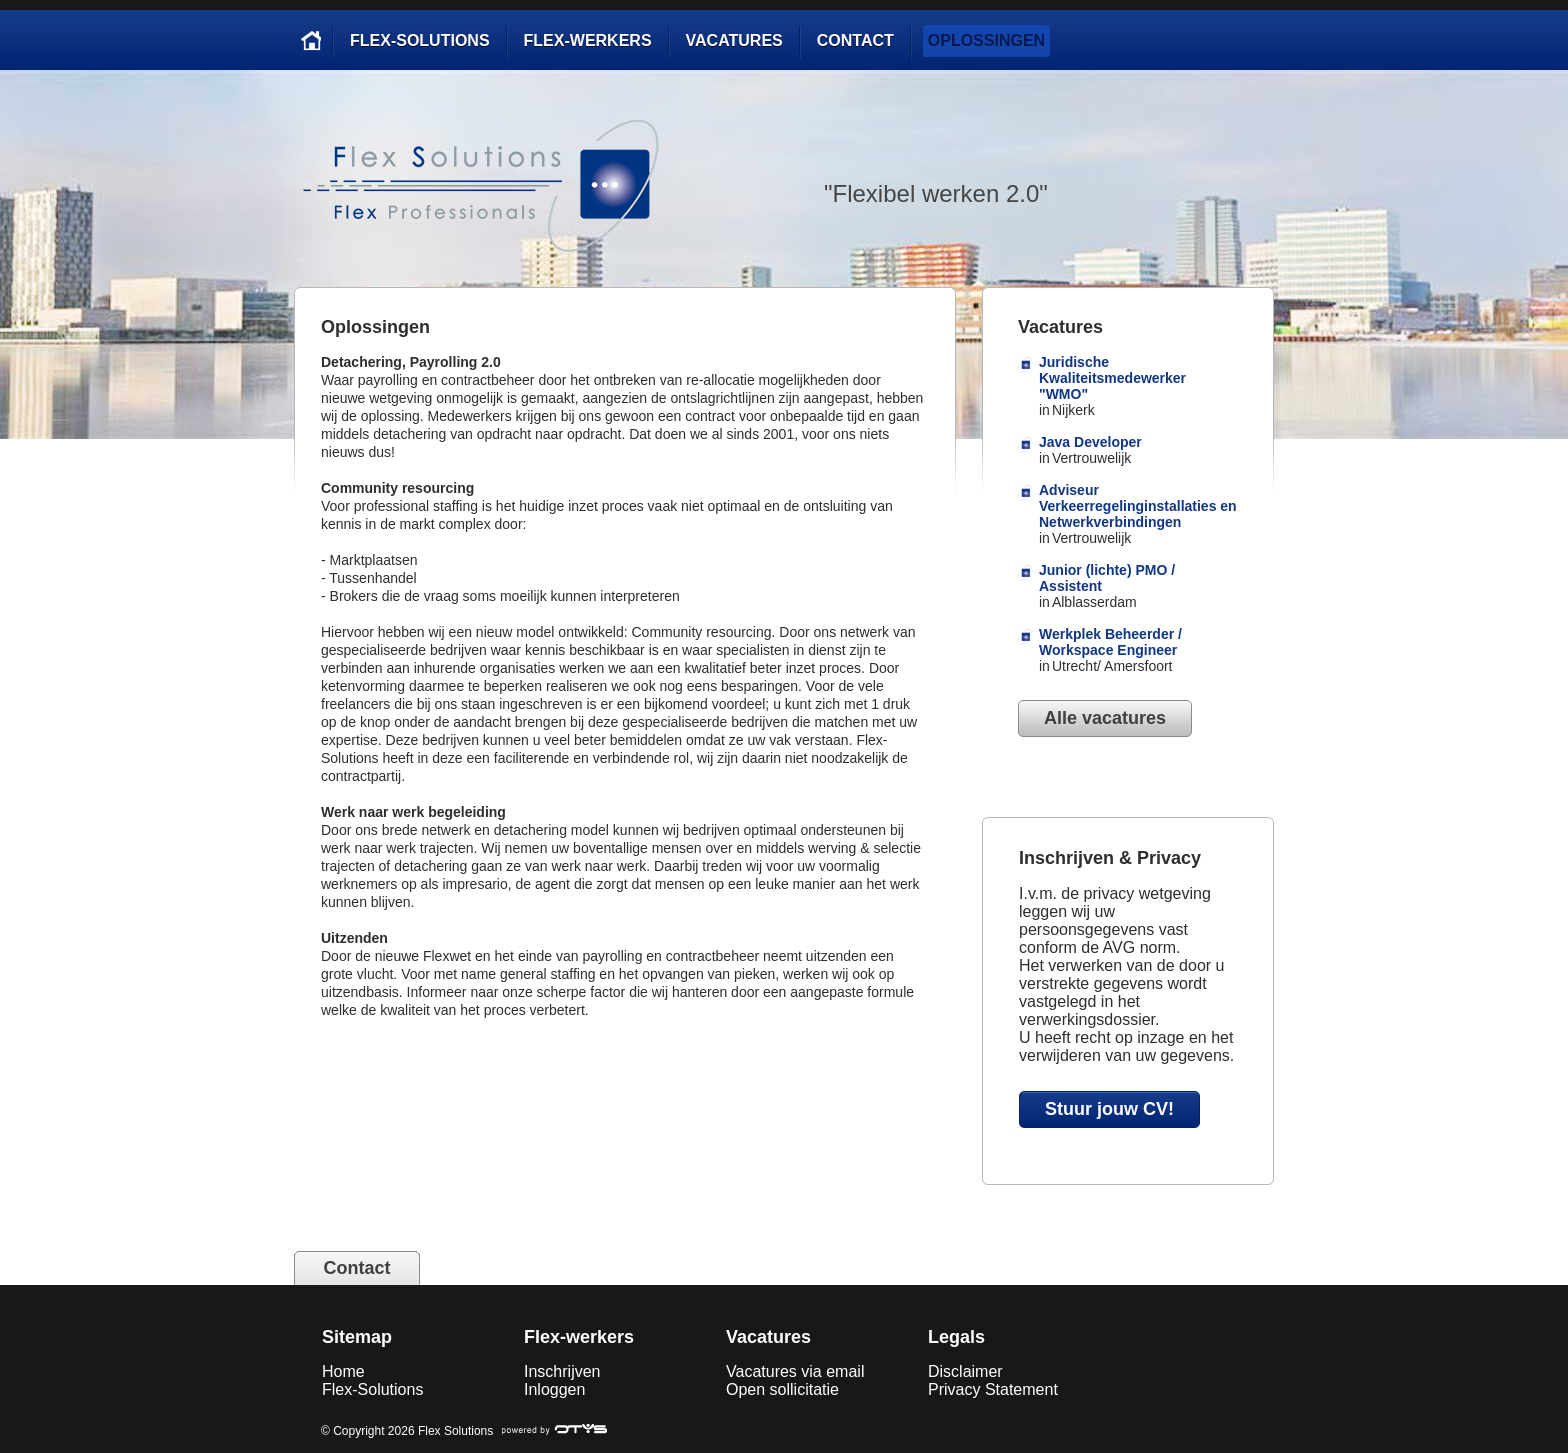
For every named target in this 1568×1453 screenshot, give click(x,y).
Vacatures (734, 40)
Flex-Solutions (420, 40)
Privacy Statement (993, 1389)
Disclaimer (965, 1371)
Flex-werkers (588, 40)
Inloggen (554, 1389)
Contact (855, 40)
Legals (956, 1337)
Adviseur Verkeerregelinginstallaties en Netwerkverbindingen (1138, 506)
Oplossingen (986, 40)
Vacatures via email (795, 1371)
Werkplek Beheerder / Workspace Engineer (1110, 642)
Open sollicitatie (782, 1389)
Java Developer (1090, 442)
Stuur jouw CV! (1109, 1109)
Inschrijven (562, 1371)
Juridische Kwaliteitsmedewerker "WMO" (1112, 378)
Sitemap (357, 1337)
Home (343, 1371)
